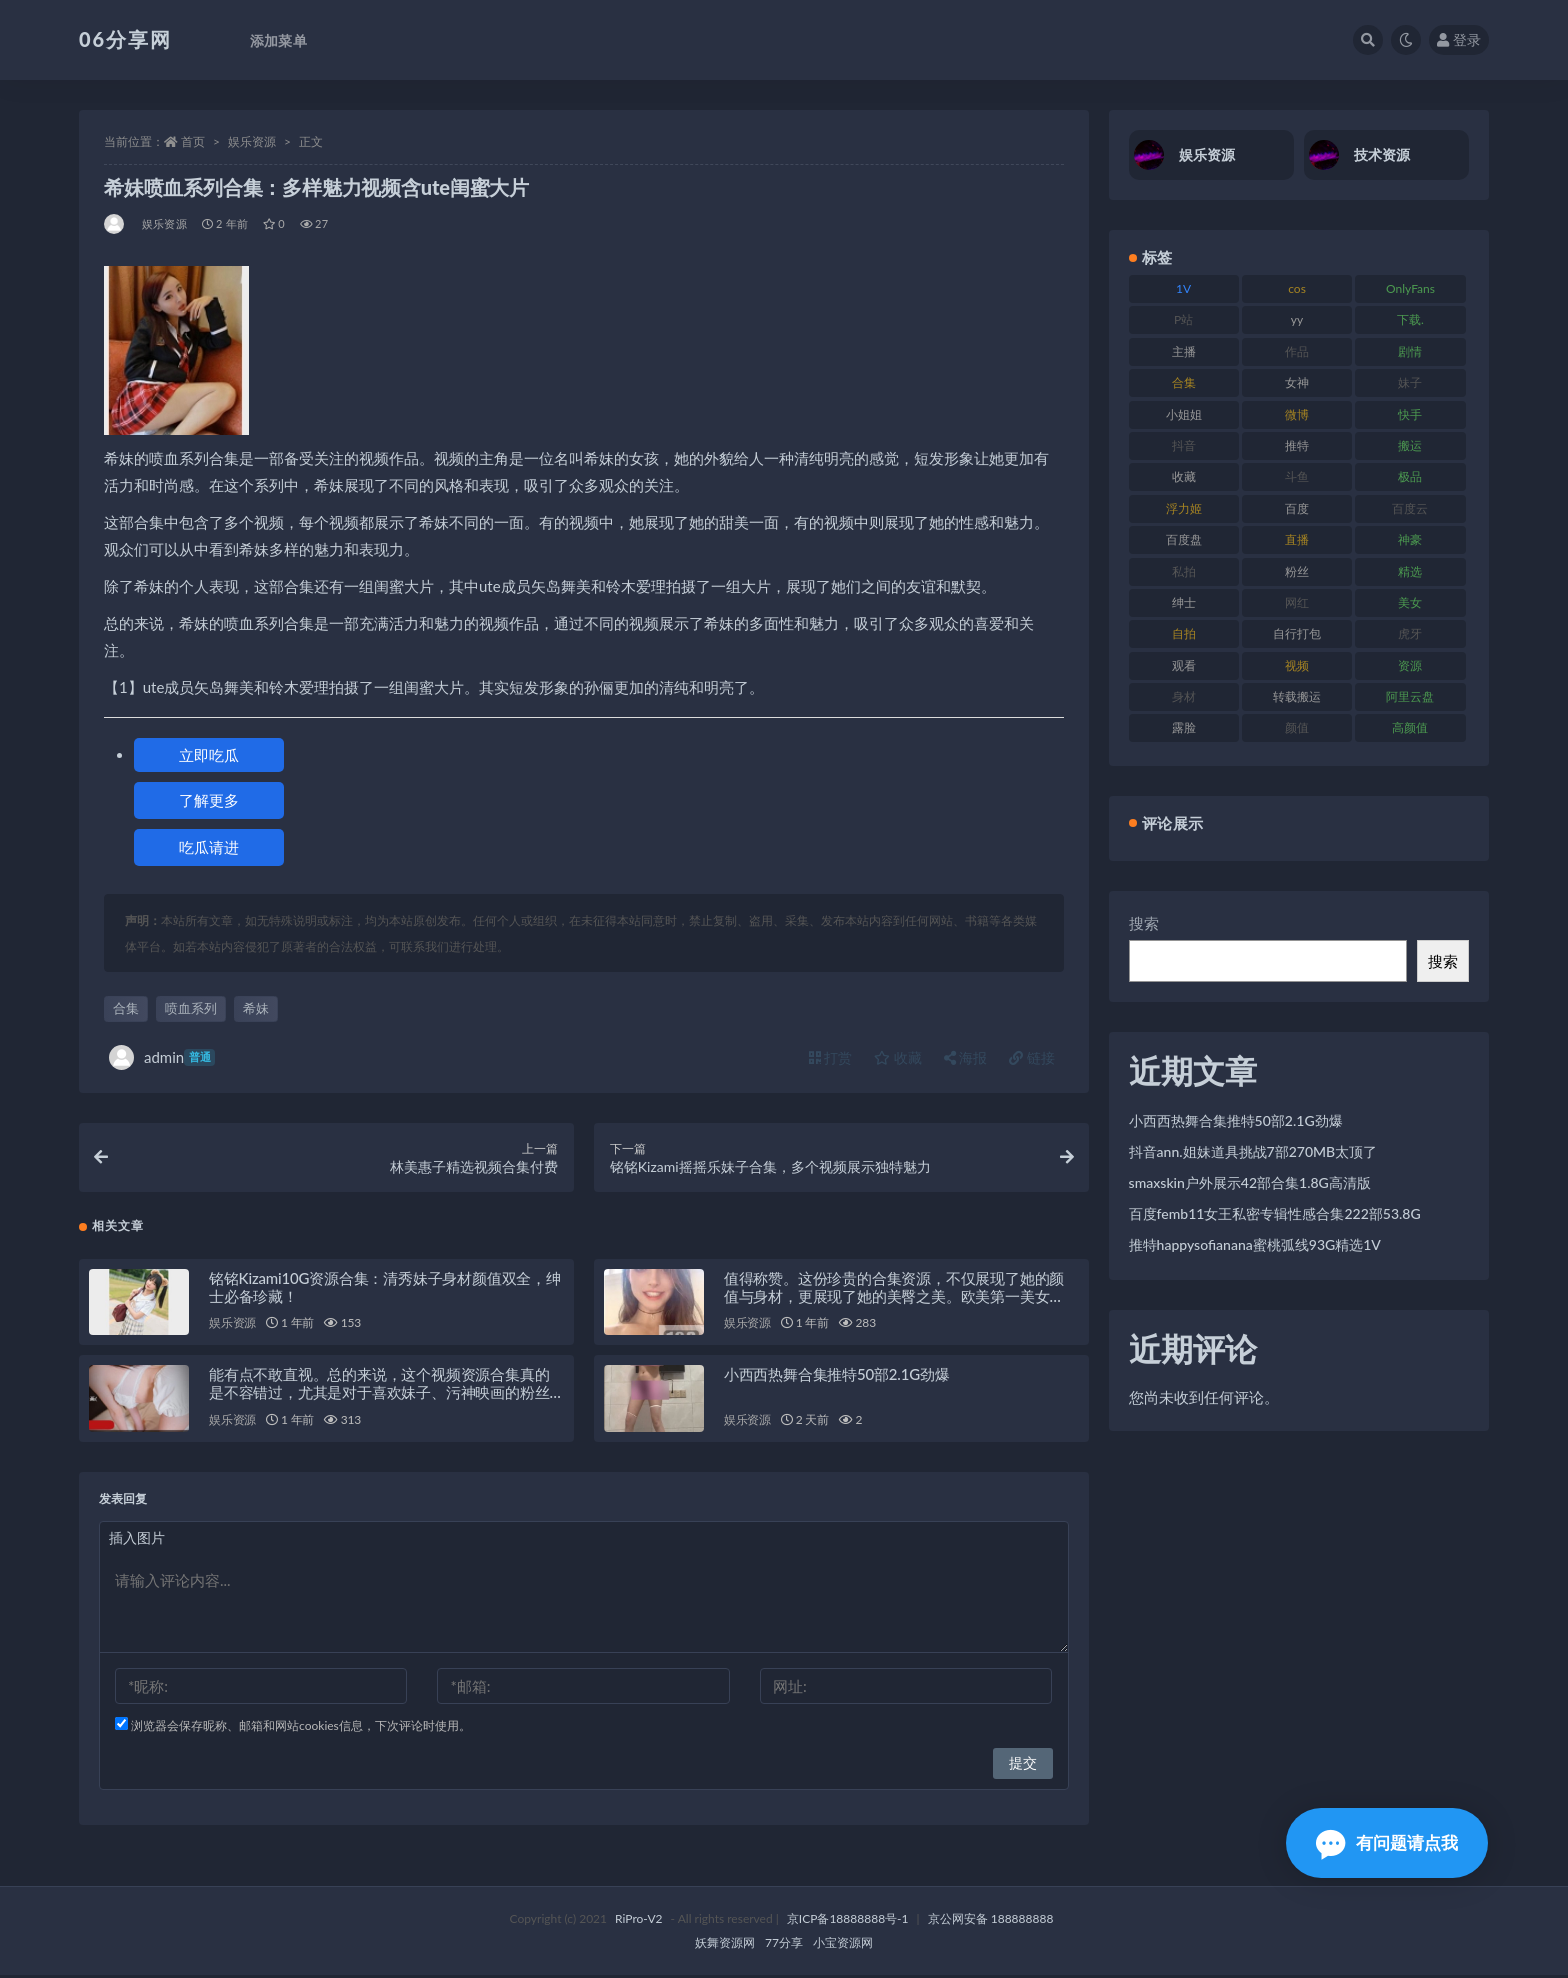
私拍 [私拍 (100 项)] (1184, 571)
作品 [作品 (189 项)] (1297, 351)
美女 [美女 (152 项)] (1410, 602)
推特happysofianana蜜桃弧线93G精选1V (1255, 1244)
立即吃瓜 (209, 755)
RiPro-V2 (638, 1921)
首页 (193, 141)
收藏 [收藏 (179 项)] (1184, 476)
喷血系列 (191, 1008)
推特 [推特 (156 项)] (1297, 445)
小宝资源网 (843, 1945)
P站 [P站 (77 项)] (1183, 319)
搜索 (1144, 923)
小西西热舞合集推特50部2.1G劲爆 (837, 1377)
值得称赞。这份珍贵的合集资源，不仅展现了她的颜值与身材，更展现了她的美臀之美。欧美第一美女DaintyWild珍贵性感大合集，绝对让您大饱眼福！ (894, 1298)
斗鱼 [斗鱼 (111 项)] (1297, 476)
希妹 (256, 1008)
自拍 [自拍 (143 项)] (1184, 633)
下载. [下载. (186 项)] (1410, 319)
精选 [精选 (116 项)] (1410, 571)
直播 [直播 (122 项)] (1297, 539)
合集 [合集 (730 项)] (1184, 382)
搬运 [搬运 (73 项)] (1410, 445)
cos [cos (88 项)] (1297, 288)
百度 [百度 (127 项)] (1297, 508)
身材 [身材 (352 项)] (1184, 696)
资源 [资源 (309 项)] (1410, 665)
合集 (126, 1008)
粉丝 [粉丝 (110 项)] (1297, 571)
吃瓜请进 (209, 847)
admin (162, 1057)
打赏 (831, 1057)
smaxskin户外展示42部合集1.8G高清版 (1250, 1182)
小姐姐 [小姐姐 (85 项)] (1184, 414)
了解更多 (209, 800)
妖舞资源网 (725, 1945)
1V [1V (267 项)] (1183, 288)
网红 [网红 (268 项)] (1297, 602)
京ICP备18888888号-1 (848, 1921)
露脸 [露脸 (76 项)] (1184, 727)
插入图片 (137, 1540)
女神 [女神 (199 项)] (1297, 382)
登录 (1459, 39)
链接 (1032, 1057)
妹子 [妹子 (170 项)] (1410, 382)
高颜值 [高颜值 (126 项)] (1410, 727)
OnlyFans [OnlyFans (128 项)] (1410, 288)
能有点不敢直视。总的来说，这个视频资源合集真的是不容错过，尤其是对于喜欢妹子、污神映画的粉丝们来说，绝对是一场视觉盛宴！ (379, 1395)
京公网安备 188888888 (991, 1921)
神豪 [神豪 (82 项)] (1410, 539)
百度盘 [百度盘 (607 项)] (1184, 539)
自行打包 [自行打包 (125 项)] (1297, 633)
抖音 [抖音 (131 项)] (1184, 445)
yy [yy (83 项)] (1297, 319)
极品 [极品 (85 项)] (1410, 476)
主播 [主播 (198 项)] (1184, 351)
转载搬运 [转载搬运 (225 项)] (1297, 696)
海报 (966, 1057)
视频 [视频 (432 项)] (1297, 665)
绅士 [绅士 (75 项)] (1184, 602)
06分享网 (125, 39)
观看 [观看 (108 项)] (1184, 665)
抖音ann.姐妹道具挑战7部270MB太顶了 (1253, 1151)
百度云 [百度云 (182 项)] (1410, 508)
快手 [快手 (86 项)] (1410, 414)
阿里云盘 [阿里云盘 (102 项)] (1410, 696)
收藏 (898, 1057)
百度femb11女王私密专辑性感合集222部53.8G (1275, 1213)
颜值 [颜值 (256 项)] (1297, 727)
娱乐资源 (252, 141)
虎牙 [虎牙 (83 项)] (1410, 633)
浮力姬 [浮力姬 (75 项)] (1184, 508)
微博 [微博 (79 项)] (1297, 414)
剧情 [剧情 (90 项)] (1410, 351)
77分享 (784, 1945)
